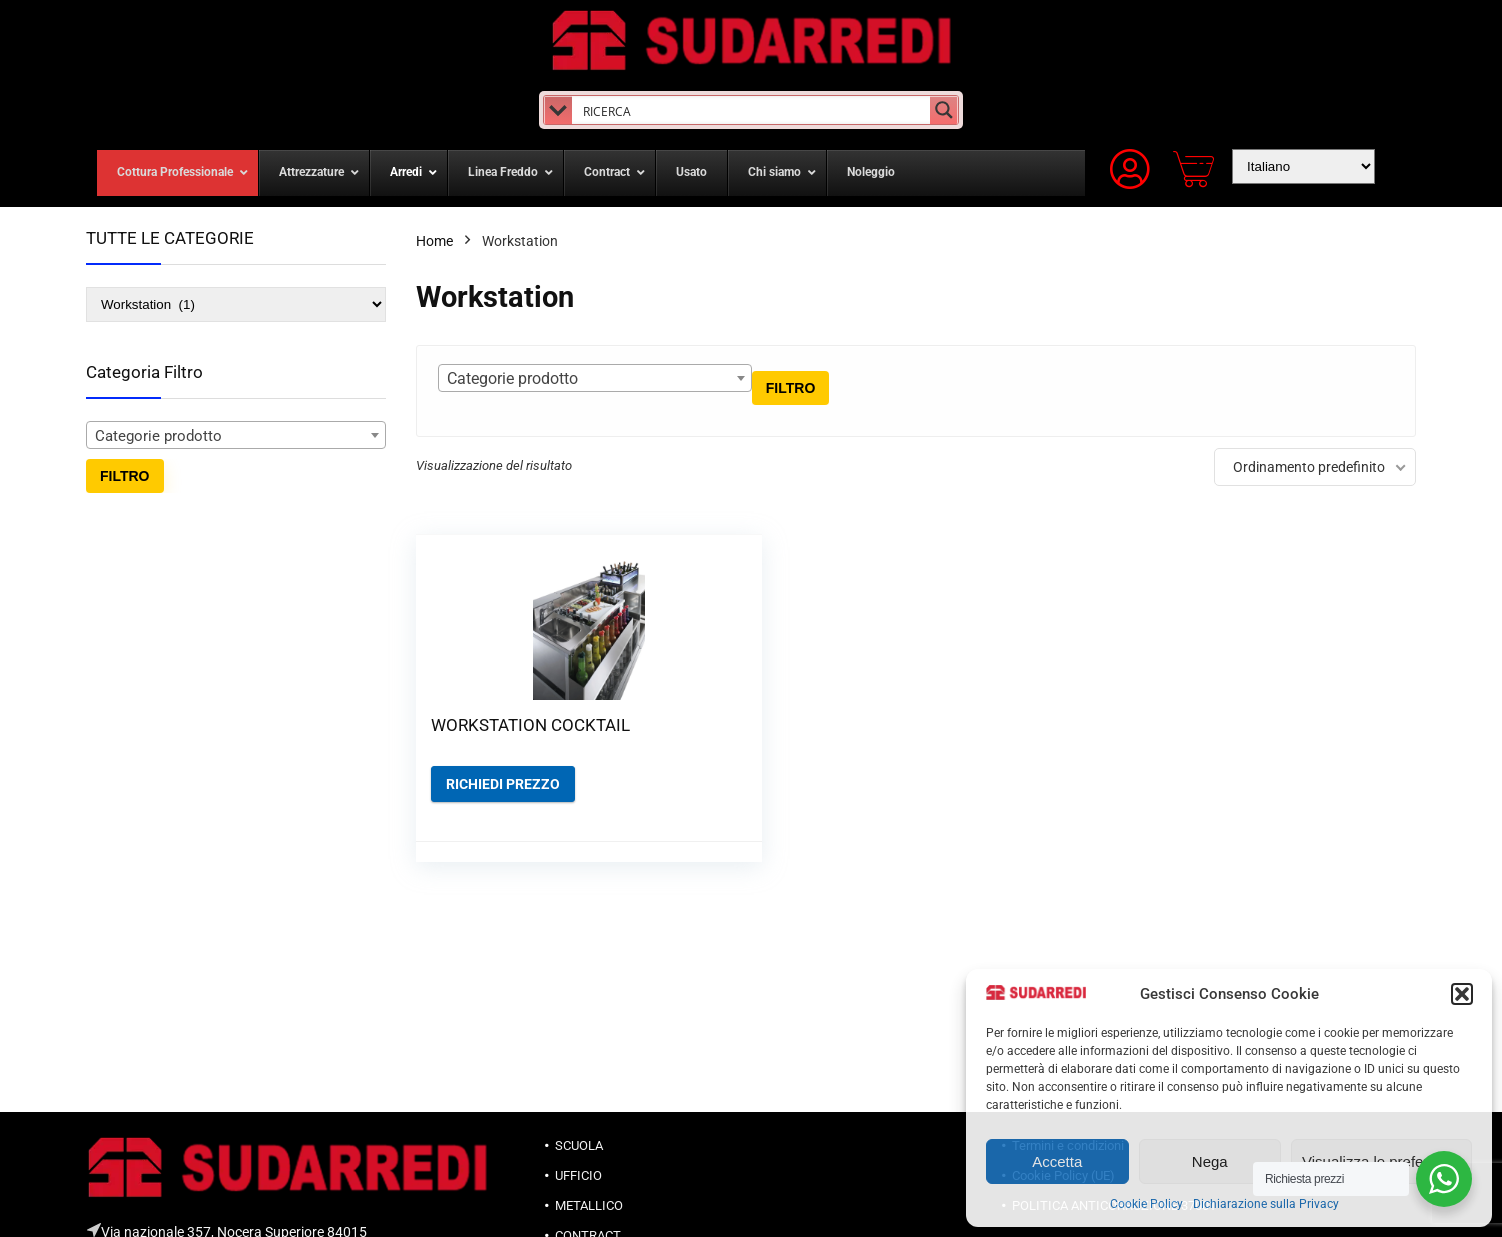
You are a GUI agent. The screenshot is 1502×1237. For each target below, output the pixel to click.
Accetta (1057, 1161)
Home (434, 241)
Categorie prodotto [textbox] (158, 436)
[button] (1462, 994)
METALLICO (589, 1205)
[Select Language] (1303, 166)
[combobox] (236, 435)
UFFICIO (578, 1175)
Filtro (125, 476)
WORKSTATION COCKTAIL (489, 735)
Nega (1210, 1161)
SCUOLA (579, 1145)
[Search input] (751, 110)
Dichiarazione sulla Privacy (1266, 1204)
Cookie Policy (1146, 1204)
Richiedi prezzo (503, 804)
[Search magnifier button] (944, 110)
